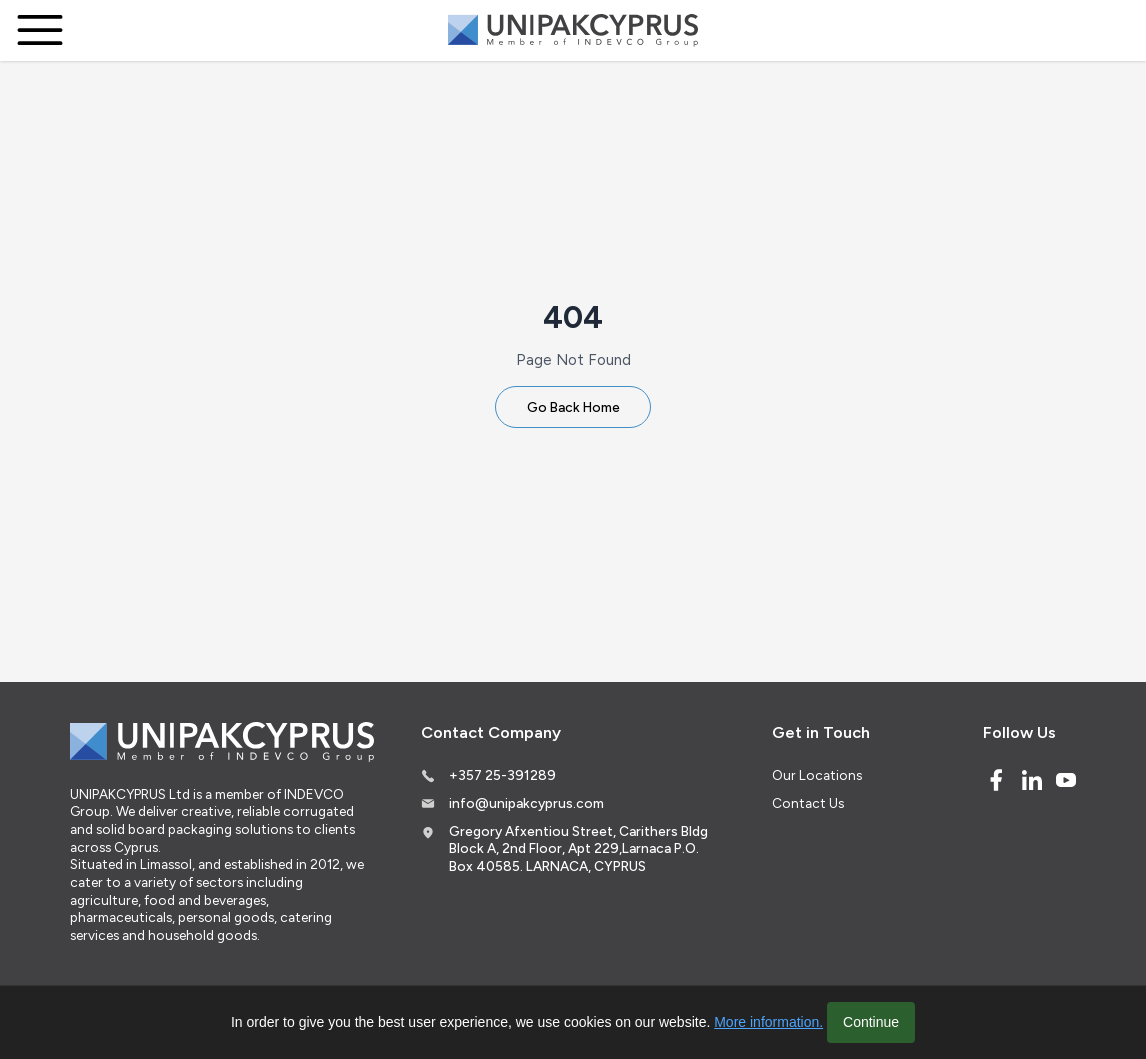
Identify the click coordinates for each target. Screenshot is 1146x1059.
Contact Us (808, 803)
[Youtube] (1066, 780)
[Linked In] (1032, 780)
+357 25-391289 (502, 775)
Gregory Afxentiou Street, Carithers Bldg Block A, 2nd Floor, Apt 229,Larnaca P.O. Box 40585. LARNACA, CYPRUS (578, 848)
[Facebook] (996, 780)
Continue (871, 1022)
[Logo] (573, 30)
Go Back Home (573, 407)
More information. (768, 1022)
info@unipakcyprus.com (526, 803)
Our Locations (817, 775)
